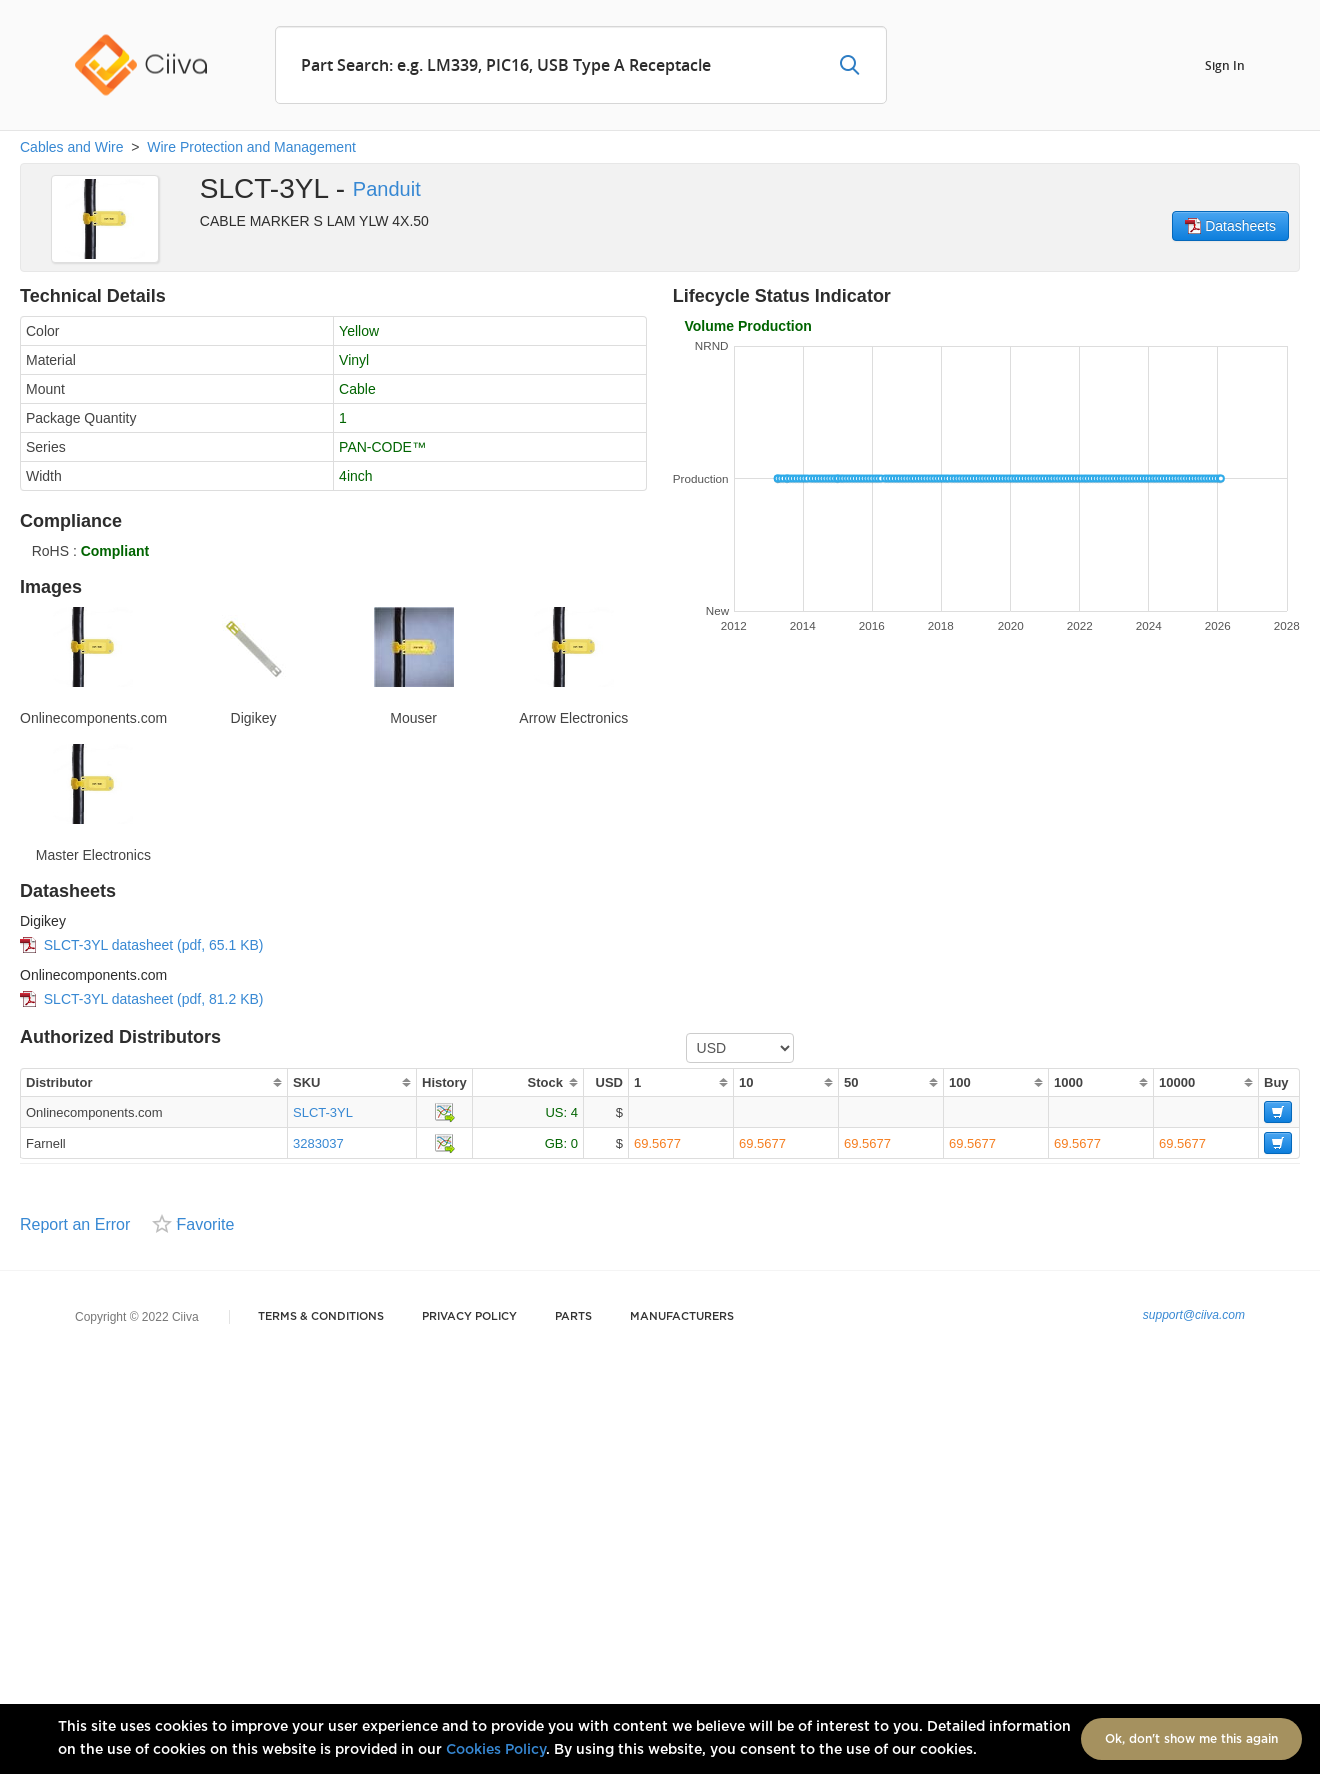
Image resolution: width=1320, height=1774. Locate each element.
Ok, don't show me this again (1191, 1739)
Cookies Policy (496, 1750)
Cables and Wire (72, 147)
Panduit (387, 189)
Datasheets (1230, 226)
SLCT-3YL (323, 1112)
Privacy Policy (469, 1316)
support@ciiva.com (1194, 1315)
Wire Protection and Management (251, 147)
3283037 (318, 1143)
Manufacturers (682, 1316)
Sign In (1225, 64)
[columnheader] (153, 1082)
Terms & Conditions (321, 1316)
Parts (573, 1316)
